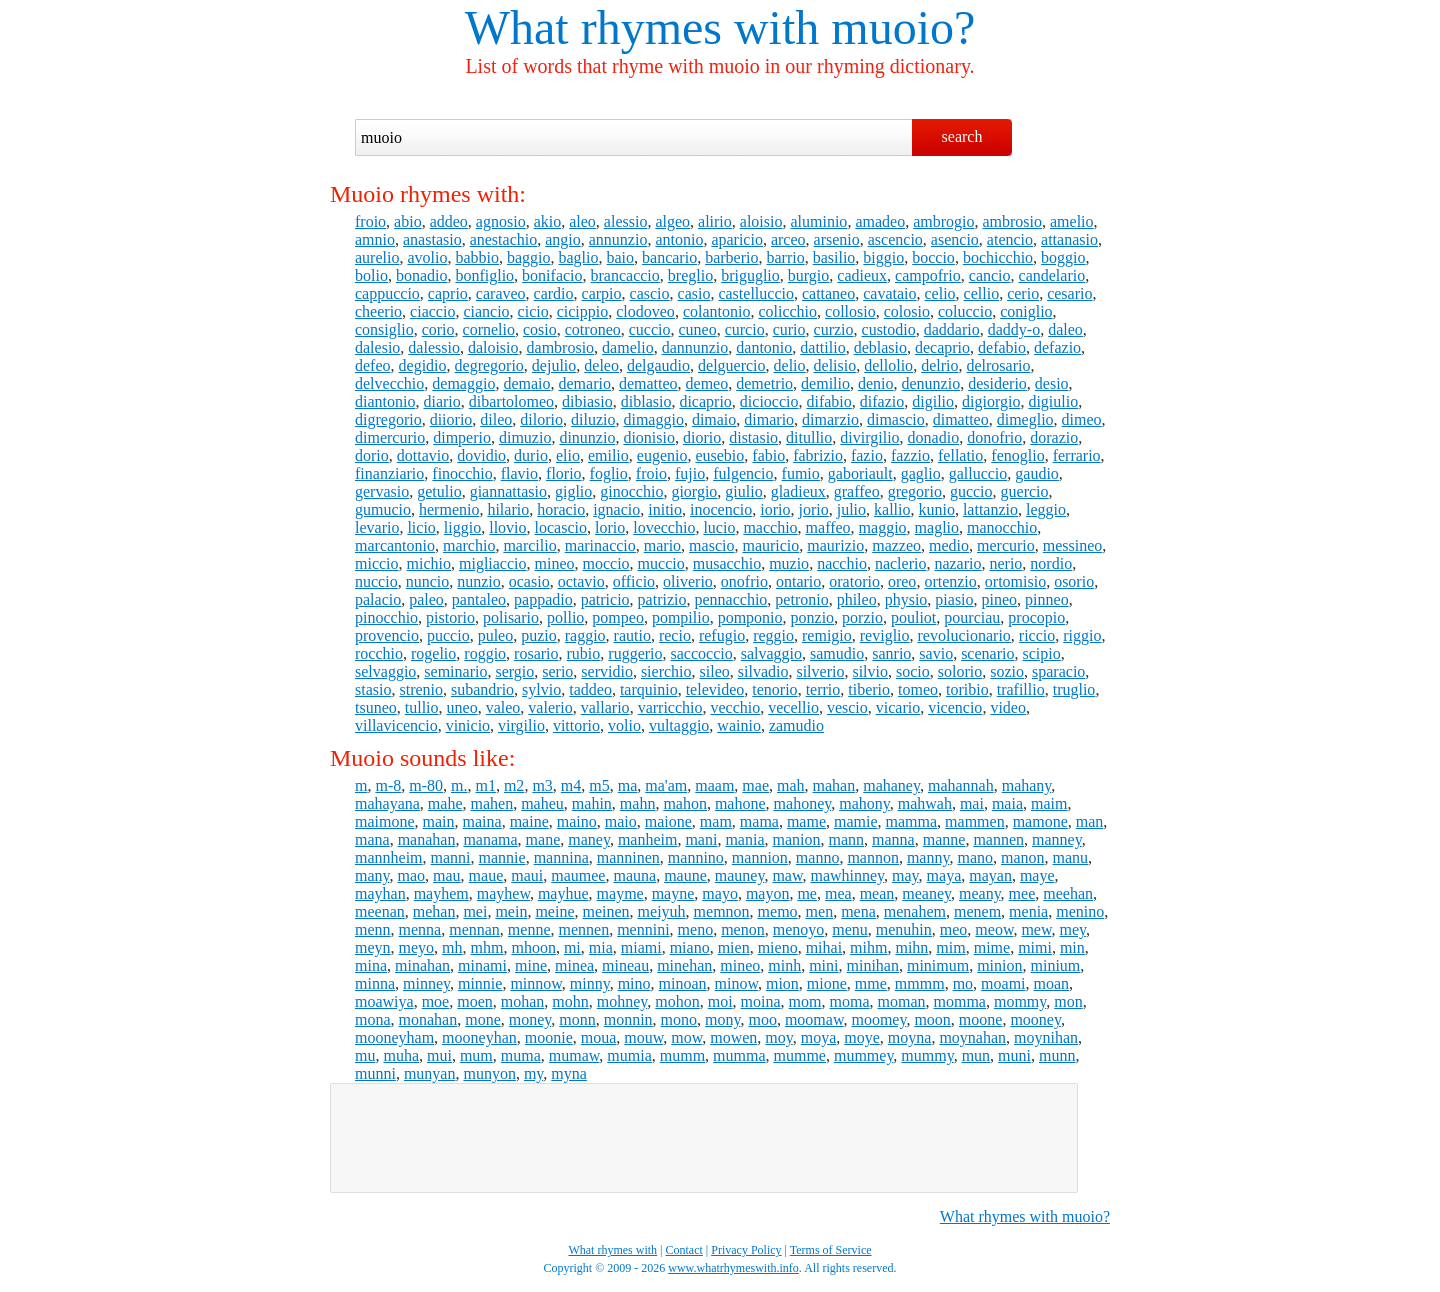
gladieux (798, 491)
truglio (1074, 689)
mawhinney (847, 875)
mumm (682, 1055)
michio (429, 563)
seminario (455, 671)
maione (668, 821)
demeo (707, 383)
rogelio (433, 653)
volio (624, 725)
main (439, 821)
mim (950, 947)
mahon (685, 803)
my (533, 1073)
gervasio (382, 491)
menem (977, 911)
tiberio (869, 689)
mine (531, 965)
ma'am (666, 785)
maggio (883, 527)
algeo (672, 221)
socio (913, 671)
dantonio (764, 347)
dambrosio (561, 347)
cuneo (697, 329)
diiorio (451, 419)
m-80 (426, 785)
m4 (571, 785)
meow (994, 929)
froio (370, 221)
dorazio (1054, 437)
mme (871, 983)
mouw (643, 1037)
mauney (740, 875)
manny (928, 857)
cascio (650, 293)
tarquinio (649, 689)
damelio (628, 347)
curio (789, 329)
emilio (608, 455)
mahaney (891, 785)
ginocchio (631, 491)
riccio (1037, 635)
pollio (565, 617)
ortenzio (950, 581)
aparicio (737, 239)
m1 (485, 785)
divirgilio (869, 437)
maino (577, 821)
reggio (773, 635)
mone (483, 1019)
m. (459, 785)
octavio (581, 581)
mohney (622, 1001)
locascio (561, 527)
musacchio (727, 563)
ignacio (616, 509)
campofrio (928, 275)
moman (902, 1001)
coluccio (965, 311)
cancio (990, 275)
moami (1003, 983)
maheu (542, 803)
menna (420, 929)
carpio (602, 293)
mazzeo (896, 545)
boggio (1063, 257)
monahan (428, 1019)
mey (1072, 929)
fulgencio (743, 473)
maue (486, 875)
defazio (1057, 347)
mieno (778, 947)
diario (441, 401)
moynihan (1046, 1037)
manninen (628, 857)
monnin (628, 1019)
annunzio (618, 239)
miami (641, 947)
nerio (1005, 563)
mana (372, 839)
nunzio (479, 581)
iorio (775, 509)
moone (981, 1019)
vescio (847, 707)
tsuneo (376, 707)
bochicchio (998, 257)
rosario (536, 653)
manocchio (1002, 527)
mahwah (925, 803)
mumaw (574, 1055)
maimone (385, 821)
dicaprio (705, 401)
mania (744, 839)
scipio (1041, 653)
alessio (626, 221)
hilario (508, 509)
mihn (911, 947)
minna (375, 983)
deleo (601, 365)
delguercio (732, 365)
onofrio (744, 581)
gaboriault (860, 473)
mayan (990, 875)
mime (992, 947)
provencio (387, 635)
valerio (550, 707)
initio (665, 509)
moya (819, 1037)
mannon (873, 857)
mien (734, 947)
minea (574, 965)
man (1090, 821)
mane (543, 839)
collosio (850, 311)
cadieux (862, 275)
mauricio (770, 545)
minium (1056, 965)
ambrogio (943, 221)
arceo (788, 239)
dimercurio (390, 437)
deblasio (880, 347)
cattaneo (828, 293)
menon (743, 929)
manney (1057, 839)
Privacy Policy (746, 1250)
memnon (722, 911)
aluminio (818, 221)
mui (439, 1055)
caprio (448, 293)
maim (1049, 803)
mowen (733, 1037)
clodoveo (645, 311)
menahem (915, 911)
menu (850, 929)
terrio (823, 689)
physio (906, 599)
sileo (715, 671)
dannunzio (695, 347)
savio (936, 653)
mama (759, 821)
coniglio (1026, 311)
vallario (605, 707)
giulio (743, 491)
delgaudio (658, 365)
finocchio (462, 473)
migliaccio (493, 563)
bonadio (422, 275)
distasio (753, 437)
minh (784, 965)
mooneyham (394, 1037)
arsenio (837, 239)
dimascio (896, 419)
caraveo (501, 293)
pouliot (913, 617)
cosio (540, 329)
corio (438, 329)
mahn (638, 803)
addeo (449, 221)
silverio (820, 671)
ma (628, 785)
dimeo (1082, 419)
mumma (739, 1055)
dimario (769, 419)
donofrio (994, 437)
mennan (474, 929)
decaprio (942, 347)
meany (980, 893)
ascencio (895, 239)
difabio (828, 401)
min (1072, 947)
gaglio (921, 473)
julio (851, 509)
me (807, 893)
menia (1028, 911)
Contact (684, 1250)
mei (475, 911)
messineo (1073, 545)
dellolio (888, 365)
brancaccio (625, 275)
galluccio (978, 473)
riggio (1082, 635)
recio (675, 635)
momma (960, 1001)
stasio (373, 689)
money (530, 1019)
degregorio (489, 365)
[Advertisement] (704, 1138)
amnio (375, 239)
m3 (542, 785)
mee (1022, 893)
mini (823, 965)
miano (690, 947)
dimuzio (525, 437)
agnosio (501, 221)
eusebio (719, 455)
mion (782, 983)
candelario (1052, 275)
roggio (485, 653)
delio (790, 365)
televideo (715, 689)
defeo (373, 365)
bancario (669, 257)
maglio (937, 527)
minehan (684, 965)
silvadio (763, 671)
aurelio (377, 257)
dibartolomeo (511, 401)
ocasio (529, 581)
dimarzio (830, 419)
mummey (863, 1055)
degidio (423, 365)
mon (1068, 1001)
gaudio (1037, 473)
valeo (503, 707)
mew (1036, 929)
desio (1052, 383)
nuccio (376, 581)
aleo (582, 221)
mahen (492, 803)
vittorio (576, 725)
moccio (606, 563)
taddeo (590, 689)
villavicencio (396, 725)
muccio (661, 563)
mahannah (961, 785)
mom (805, 1001)
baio (621, 257)
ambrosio (1012, 221)
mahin (592, 803)
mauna (634, 875)
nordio (1051, 563)
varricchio (670, 707)
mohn (570, 1001)
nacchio (842, 563)
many (372, 875)
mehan (434, 911)
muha (401, 1055)
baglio (579, 257)
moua (599, 1037)
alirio (715, 221)
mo (963, 983)
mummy (927, 1055)
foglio (609, 473)
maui (527, 875)
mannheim (389, 857)
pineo (1000, 599)
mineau (625, 965)
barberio (731, 257)
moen (475, 1001)
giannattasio (508, 491)
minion (999, 965)
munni (375, 1073)
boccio (933, 257)
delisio (835, 365)
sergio (514, 671)
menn (373, 929)
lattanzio (990, 509)
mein (511, 911)
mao (412, 875)
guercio (1025, 491)
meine (554, 911)
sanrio (891, 653)
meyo (417, 947)
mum (476, 1055)
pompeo (618, 617)
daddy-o (1014, 329)
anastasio (432, 239)
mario (662, 545)
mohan (523, 1001)
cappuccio (387, 293)
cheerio (378, 311)
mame (806, 821)
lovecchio (664, 527)
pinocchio (386, 617)
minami (482, 965)
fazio (867, 455)
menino (1080, 911)
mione (827, 983)
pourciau (972, 617)
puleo (496, 635)
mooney (1035, 1019)
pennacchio (730, 599)
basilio (834, 257)
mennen (584, 929)
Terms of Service (831, 1250)
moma (850, 1001)
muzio (789, 563)
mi (572, 947)
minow (736, 983)
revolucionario (964, 635)
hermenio (449, 509)
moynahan (972, 1037)
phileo (857, 599)
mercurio (1006, 545)
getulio (439, 491)
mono (679, 1019)
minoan (683, 983)
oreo (902, 581)
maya (944, 875)
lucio (719, 527)
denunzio (931, 383)
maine (529, 821)
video (1008, 707)
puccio (448, 635)
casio (694, 293)
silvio (870, 671)
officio (634, 581)
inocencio (721, 509)
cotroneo (593, 329)
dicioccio (769, 401)
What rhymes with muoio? (1025, 1216)
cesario (1069, 293)
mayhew (503, 893)
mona (373, 1019)
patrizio (662, 599)
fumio (801, 473)
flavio (519, 473)
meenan (380, 911)
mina (371, 965)
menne (529, 929)
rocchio (379, 653)
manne (944, 839)
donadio (934, 437)
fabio (768, 455)
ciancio (486, 311)
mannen (998, 839)
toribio (967, 689)
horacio (561, 509)
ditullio (809, 437)
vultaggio (679, 725)
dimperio (462, 437)
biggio (883, 257)
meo (954, 929)
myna (569, 1073)
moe (436, 1001)
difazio (882, 401)
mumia (629, 1055)
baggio (529, 257)
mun (976, 1055)
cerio (1023, 293)
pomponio (750, 617)
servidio (607, 671)
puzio (539, 635)
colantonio (717, 311)
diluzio (593, 419)
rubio (584, 653)
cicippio (583, 311)
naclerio (901, 563)
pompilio (681, 617)
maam (714, 785)
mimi (1035, 947)
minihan (873, 965)
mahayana (387, 803)
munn (1057, 1055)
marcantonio (395, 545)
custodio (889, 329)
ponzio (813, 617)
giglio (573, 491)
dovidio (481, 455)
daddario (952, 329)
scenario (987, 653)
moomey (878, 1019)
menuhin (904, 929)
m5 (599, 785)
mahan (834, 785)
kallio (892, 509)
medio (949, 545)
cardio (554, 293)
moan (1052, 983)
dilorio (541, 419)
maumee (578, 875)
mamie (856, 821)
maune (685, 875)
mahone (740, 803)
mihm (868, 947)
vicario (898, 707)
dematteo (648, 383)
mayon (768, 893)
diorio (702, 437)
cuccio (650, 329)
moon (932, 1019)
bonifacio (552, 275)
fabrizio (818, 455)
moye (862, 1037)
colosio (907, 311)
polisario (511, 617)
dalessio (434, 347)
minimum (938, 965)
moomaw (814, 1019)
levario (377, 527)
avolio (427, 257)
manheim (648, 839)
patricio (605, 599)
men (820, 911)
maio (621, 821)
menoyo (799, 929)
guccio (971, 491)
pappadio (543, 599)
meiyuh (662, 911)
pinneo (1047, 599)
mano (975, 857)
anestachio (504, 239)
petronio (801, 599)
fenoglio (1017, 455)
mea (838, 893)
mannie (502, 857)
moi (720, 1001)
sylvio (541, 689)
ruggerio (635, 653)
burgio (808, 275)
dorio (372, 455)
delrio (939, 365)
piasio (954, 599)
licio (421, 527)
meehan (1068, 893)
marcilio (529, 545)
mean (877, 893)
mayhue (563, 893)
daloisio (493, 347)
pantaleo (479, 599)
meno (696, 929)
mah (791, 785)
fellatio (960, 455)
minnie (480, 983)
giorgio (694, 491)
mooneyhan (479, 1037)
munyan (430, 1073)
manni (451, 857)
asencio (955, 239)
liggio (462, 527)
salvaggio (771, 653)
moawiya (384, 1001)
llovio (507, 527)
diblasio (646, 401)
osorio (1074, 581)
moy (778, 1037)
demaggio (463, 383)
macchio (770, 527)
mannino (696, 857)
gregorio (915, 491)
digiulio (1053, 401)
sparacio (1058, 671)
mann (847, 839)
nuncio (428, 581)
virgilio (521, 725)
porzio (862, 617)
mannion (760, 857)
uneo (462, 707)
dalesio (377, 347)
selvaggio (385, 671)
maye (1037, 875)
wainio (739, 725)
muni (1014, 1055)
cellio (982, 293)
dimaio (714, 419)
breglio (690, 275)
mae (755, 785)
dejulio (554, 365)
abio (408, 221)
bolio (371, 275)
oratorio (854, 581)
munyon (489, 1073)
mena (858, 911)
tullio (422, 707)
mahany (1027, 785)
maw (787, 875)
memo (778, 911)
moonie (549, 1037)
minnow (535, 983)
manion (797, 839)
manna (893, 839)
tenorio (774, 689)
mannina (561, 857)
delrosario (998, 365)
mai (972, 803)
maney (589, 839)
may (905, 875)
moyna (910, 1037)
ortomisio (1015, 581)
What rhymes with (642, 27)
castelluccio (756, 293)
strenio (421, 689)
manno (818, 857)
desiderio (997, 383)
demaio (526, 383)
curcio (745, 329)
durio (531, 455)
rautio (632, 635)
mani (701, 839)
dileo (496, 419)
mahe (445, 803)
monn (577, 1019)
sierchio (666, 671)
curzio (834, 329)
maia (1007, 803)
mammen (975, 821)
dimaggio (653, 419)
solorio (960, 671)
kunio (936, 509)
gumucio (383, 509)
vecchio (735, 707)
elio (568, 455)
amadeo (880, 221)
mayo (720, 893)
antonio (679, 239)
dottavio (423, 455)
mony (722, 1019)
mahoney (803, 803)
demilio (825, 383)
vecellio (793, 707)
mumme (800, 1055)
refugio (722, 635)
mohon (677, 1001)
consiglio (384, 329)
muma (521, 1055)
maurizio (835, 545)
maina (482, 821)
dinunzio (587, 437)
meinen (606, 911)
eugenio (662, 455)
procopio (1036, 617)
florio (564, 473)
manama (490, 839)
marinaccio (600, 545)
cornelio (489, 329)
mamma (912, 821)
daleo (1065, 329)
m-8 (388, 785)
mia (601, 947)
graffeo (857, 491)
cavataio (889, 293)
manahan (427, 839)
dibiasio (587, 401)
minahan (422, 965)
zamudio (796, 725)
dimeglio (1025, 419)
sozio (1007, 671)
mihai (824, 947)
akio (548, 221)
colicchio (787, 311)
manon (1023, 857)
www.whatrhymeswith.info (733, 1268)
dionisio (649, 437)
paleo (426, 599)
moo (762, 1019)
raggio (585, 635)
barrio (785, 257)
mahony (864, 803)
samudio (837, 653)
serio (557, 671)
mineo (555, 563)
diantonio (385, 401)
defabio (1002, 347)
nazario (957, 563)
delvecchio (389, 383)
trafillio (1021, 689)
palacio (378, 599)
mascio (711, 545)
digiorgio (991, 401)
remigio (827, 635)
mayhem (441, 893)
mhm (487, 947)
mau (447, 875)
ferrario (1077, 455)
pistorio (450, 617)
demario (584, 383)
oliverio (688, 581)
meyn (373, 947)
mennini (643, 929)
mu (365, 1055)
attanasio (1069, 239)
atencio (1010, 239)
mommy (1020, 1001)
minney (426, 983)
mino (634, 983)
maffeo (828, 527)
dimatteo (961, 419)
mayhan (380, 893)
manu (1071, 857)
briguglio (750, 275)
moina (761, 1001)
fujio (690, 473)
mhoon (533, 947)
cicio (533, 311)
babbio (477, 257)
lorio (610, 527)
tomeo (918, 689)
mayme (620, 893)
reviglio (885, 635)
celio (940, 293)
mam (716, 821)
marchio (469, 545)
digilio (933, 401)
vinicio (468, 725)
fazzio (910, 455)
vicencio (955, 707)
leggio (1046, 509)
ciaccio (432, 311)
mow (686, 1037)
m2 (514, 785)
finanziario (389, 473)
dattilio (822, 347)
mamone (1040, 821)
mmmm (920, 983)
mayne (673, 893)
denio (876, 383)
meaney (926, 893)
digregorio (388, 419)
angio (563, 239)
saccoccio (702, 653)
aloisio (761, 221)
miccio (377, 563)
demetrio (764, 383)
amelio (1072, 221)
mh (452, 947)
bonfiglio (484, 275)
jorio (813, 509)
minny (590, 983)
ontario (798, 581)
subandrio (482, 689)
